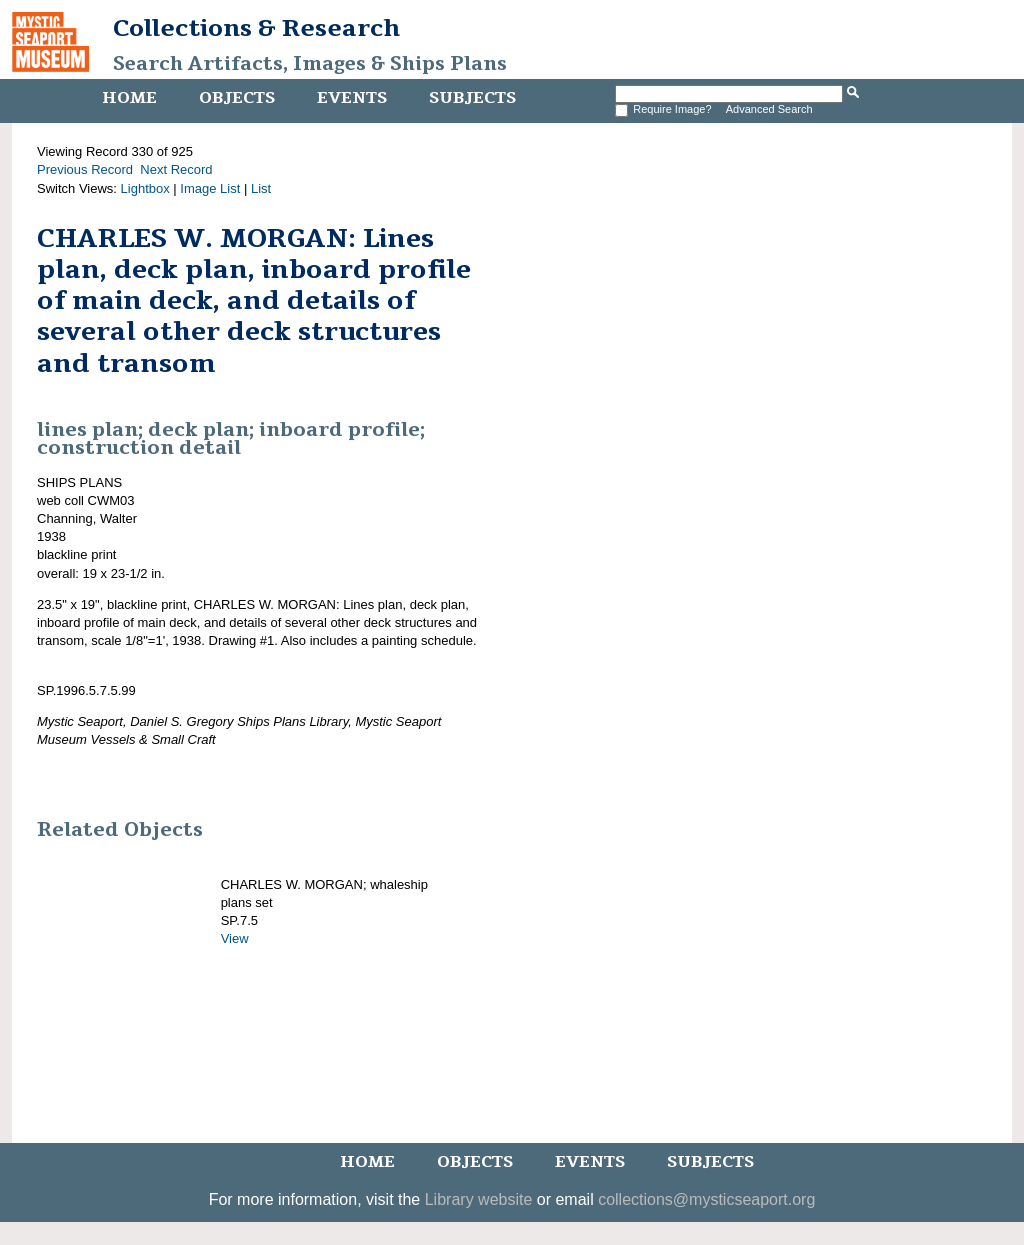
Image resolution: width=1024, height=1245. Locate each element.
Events (352, 98)
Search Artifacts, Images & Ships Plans (310, 64)
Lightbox (145, 188)
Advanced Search (769, 109)
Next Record (176, 169)
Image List (210, 188)
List (261, 188)
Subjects (472, 98)
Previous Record (85, 169)
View (235, 938)
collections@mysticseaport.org (706, 1199)
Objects (237, 98)
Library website (479, 1199)
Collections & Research (256, 28)
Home (129, 98)
